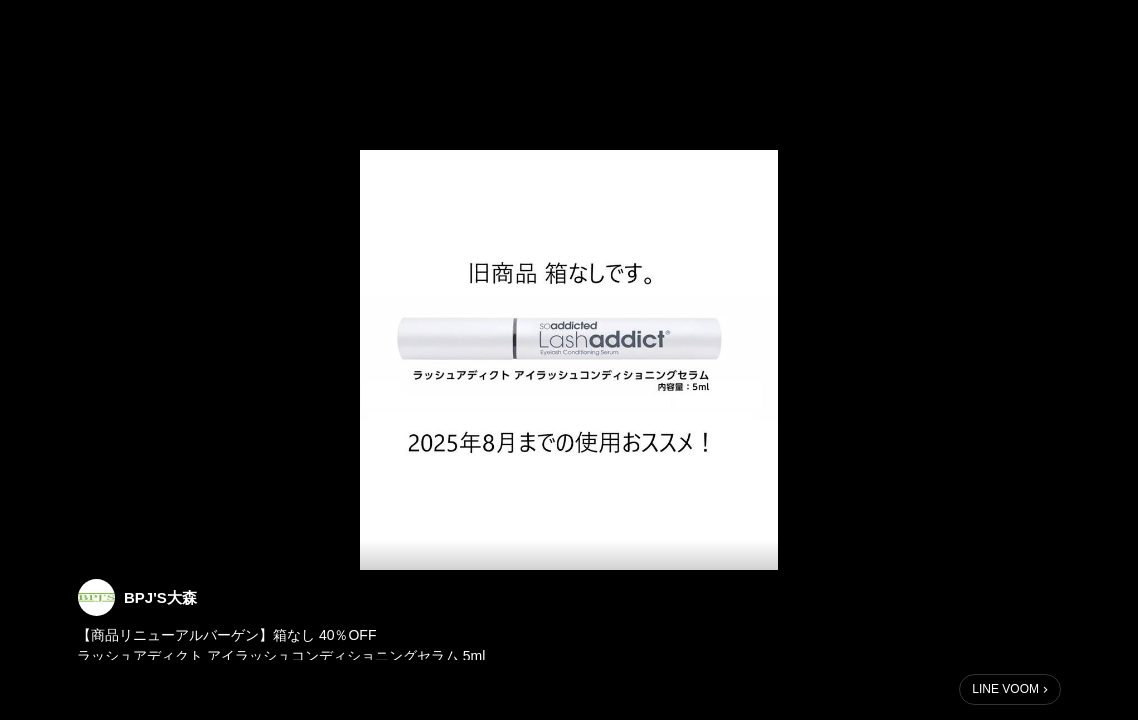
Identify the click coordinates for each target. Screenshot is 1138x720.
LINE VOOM (1005, 689)
